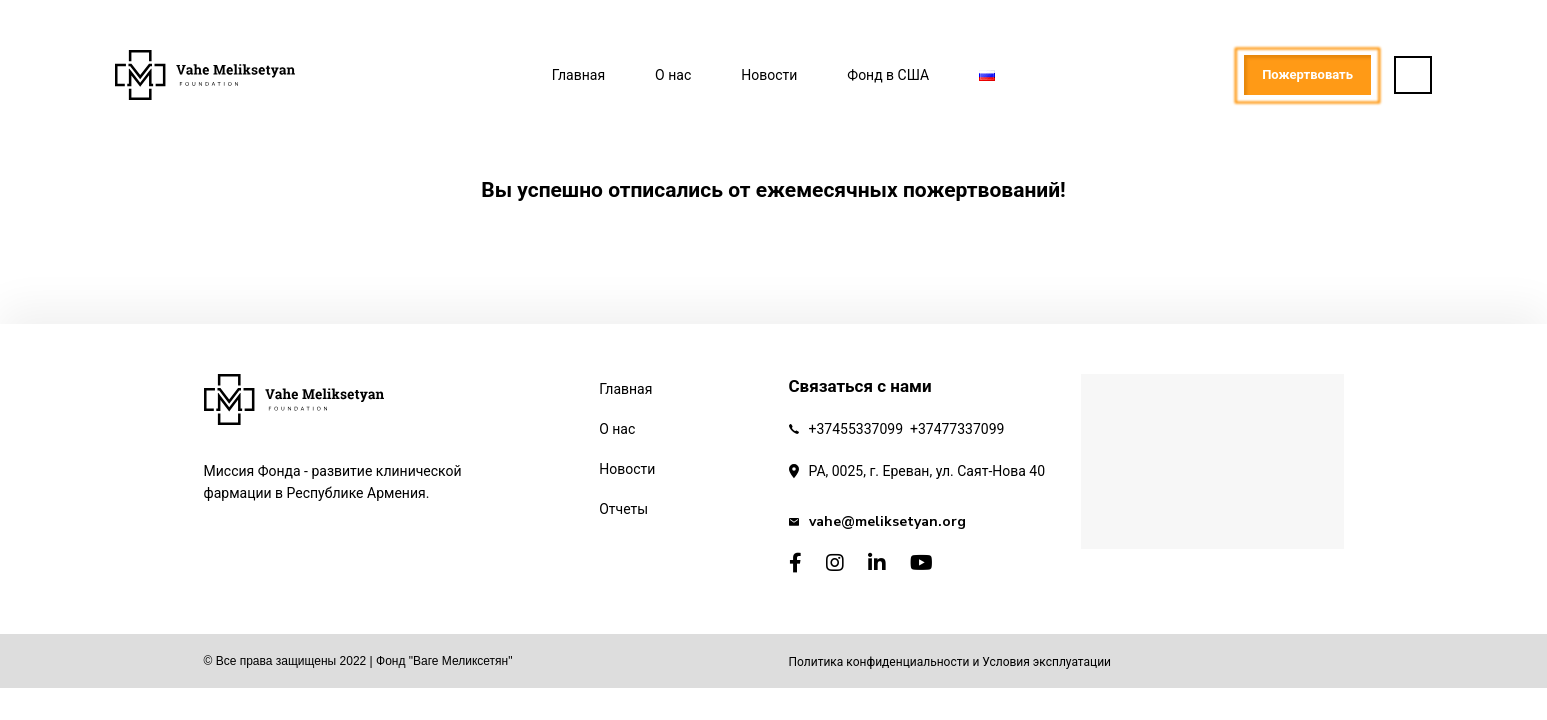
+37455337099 (856, 429)
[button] (1413, 75)
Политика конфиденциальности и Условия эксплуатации (950, 662)
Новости (769, 75)
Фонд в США (888, 75)
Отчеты (623, 509)
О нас (673, 75)
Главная (578, 75)
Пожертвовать (1307, 74)
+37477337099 (957, 429)
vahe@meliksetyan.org (887, 521)
